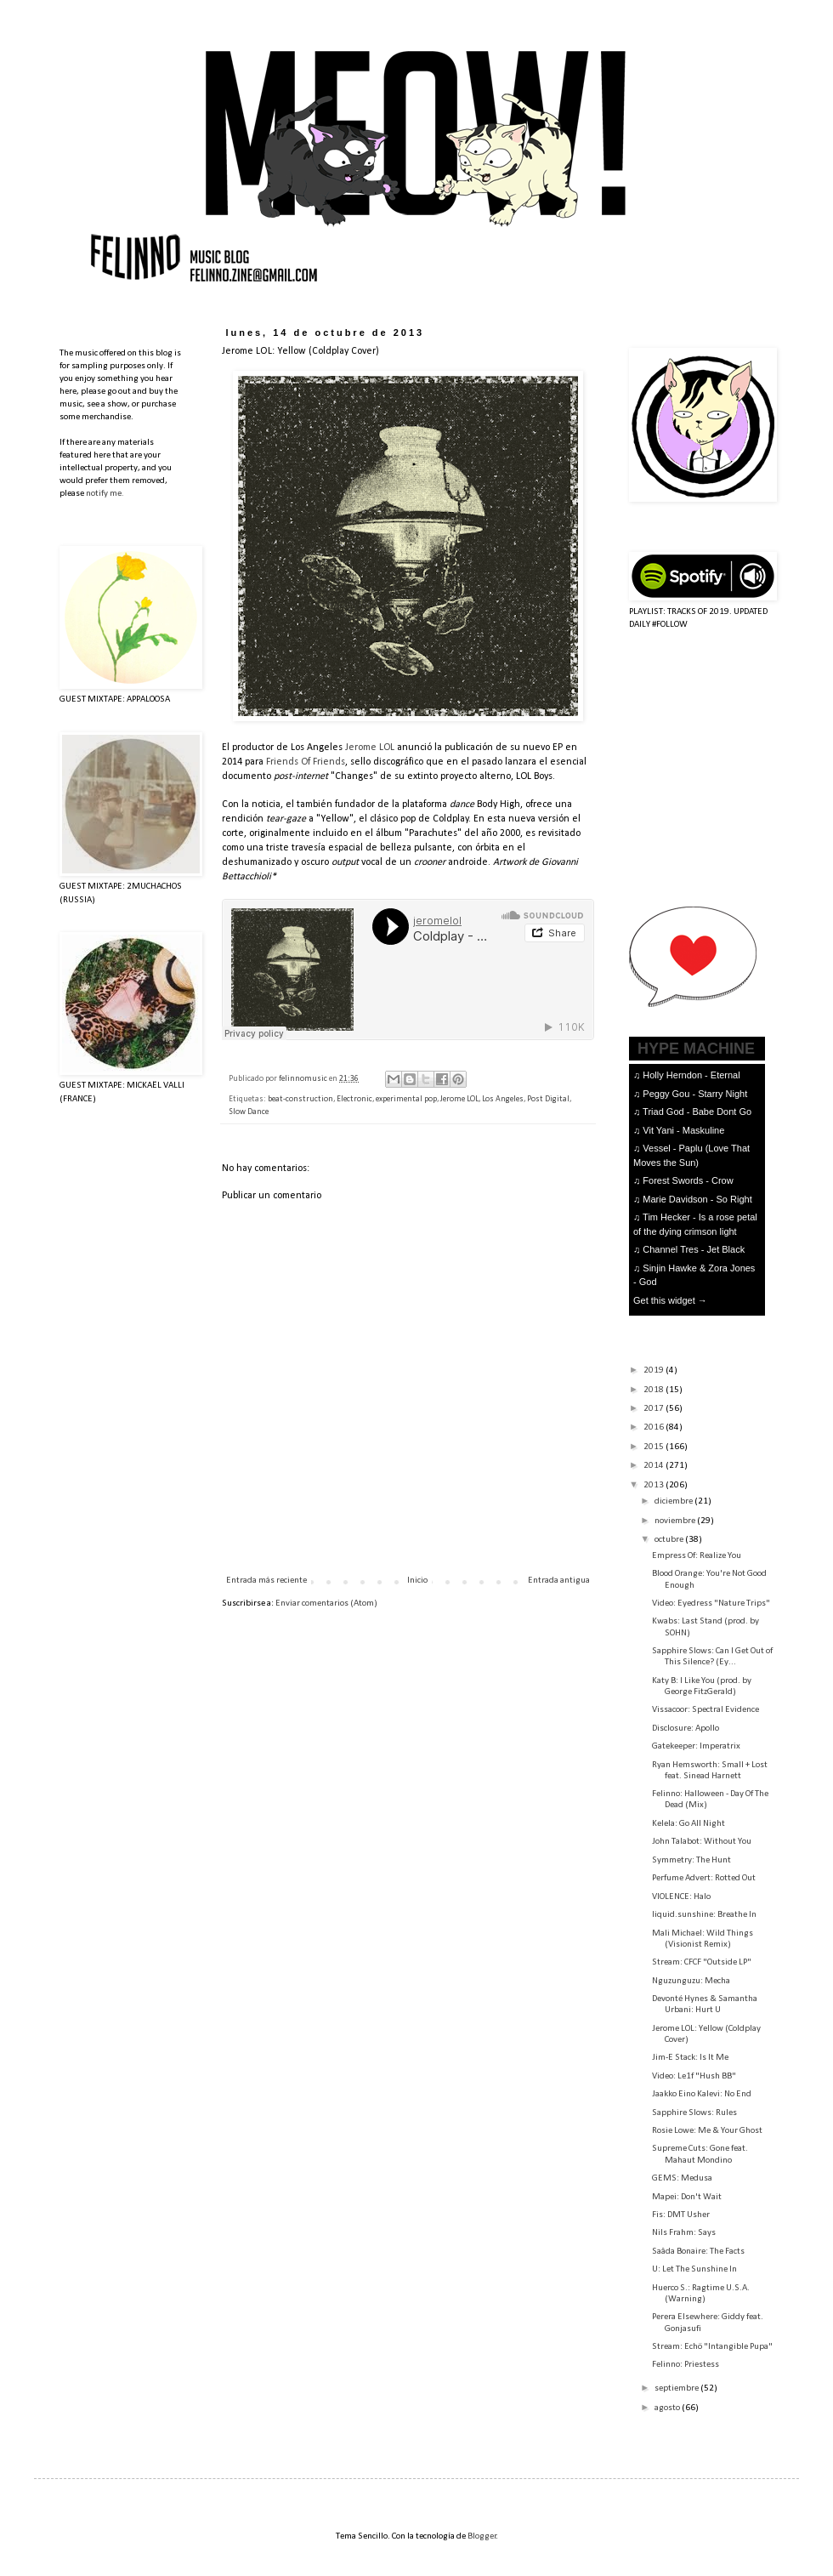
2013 (654, 1485)
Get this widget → (670, 1300)
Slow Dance (249, 1112)
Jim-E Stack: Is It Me (690, 2057)
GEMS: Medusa (682, 2178)
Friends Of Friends (305, 762)
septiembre (677, 2388)
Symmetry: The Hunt (691, 1860)
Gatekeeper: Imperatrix (696, 1746)
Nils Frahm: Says (684, 2233)
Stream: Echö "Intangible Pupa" (712, 2346)
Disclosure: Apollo (685, 1728)
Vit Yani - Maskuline (683, 1130)
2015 (654, 1447)
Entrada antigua (559, 1580)
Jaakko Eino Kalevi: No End (701, 2094)
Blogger (482, 2536)
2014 (654, 1465)
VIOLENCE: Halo (681, 1897)
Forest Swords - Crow (688, 1180)
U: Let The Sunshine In (694, 2269)
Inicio (417, 1580)
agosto (668, 2408)
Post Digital (548, 1099)
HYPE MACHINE (696, 1048)
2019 (654, 1370)
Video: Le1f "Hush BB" (694, 2076)
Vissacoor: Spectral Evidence (705, 1709)
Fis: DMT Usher (681, 2215)
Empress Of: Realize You (696, 1556)
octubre (669, 1539)
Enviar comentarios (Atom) (326, 1603)
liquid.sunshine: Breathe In (704, 1914)
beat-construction (300, 1099)
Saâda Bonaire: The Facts (698, 2251)
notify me (104, 493)
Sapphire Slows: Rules (694, 2113)
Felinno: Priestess (685, 2364)
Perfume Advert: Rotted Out (704, 1878)
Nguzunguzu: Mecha (691, 1981)
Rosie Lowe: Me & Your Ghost (707, 2130)
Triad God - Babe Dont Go (697, 1111)
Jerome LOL (369, 747)
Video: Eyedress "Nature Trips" (711, 1603)
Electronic (354, 1099)
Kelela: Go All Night (688, 1823)
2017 (654, 1408)
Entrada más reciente (266, 1580)
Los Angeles (503, 1099)
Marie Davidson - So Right (697, 1199)
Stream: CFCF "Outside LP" (701, 1962)
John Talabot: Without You (701, 1841)
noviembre (675, 1521)
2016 (654, 1427)
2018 (654, 1390)
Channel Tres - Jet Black (694, 1249)
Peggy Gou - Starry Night (695, 1094)
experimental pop (406, 1099)
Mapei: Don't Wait (687, 2197)
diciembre (674, 1501)
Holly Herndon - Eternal (691, 1075)
